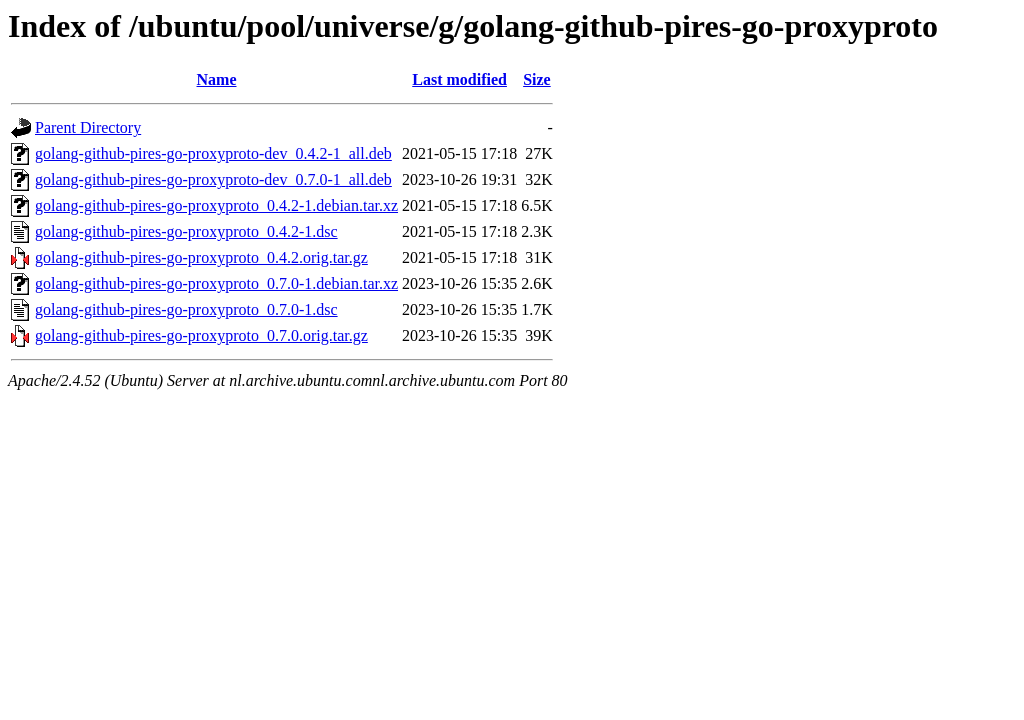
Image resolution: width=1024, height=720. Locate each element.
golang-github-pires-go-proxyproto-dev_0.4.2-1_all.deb (213, 153)
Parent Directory (88, 127)
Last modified (459, 79)
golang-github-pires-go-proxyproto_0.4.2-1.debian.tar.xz (216, 205)
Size (537, 79)
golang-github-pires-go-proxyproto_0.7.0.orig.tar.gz (201, 335)
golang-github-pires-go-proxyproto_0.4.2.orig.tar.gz (201, 257)
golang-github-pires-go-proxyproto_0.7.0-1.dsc (186, 309)
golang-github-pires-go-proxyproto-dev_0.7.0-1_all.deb (213, 179)
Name (217, 79)
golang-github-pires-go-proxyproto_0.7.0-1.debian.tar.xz (216, 283)
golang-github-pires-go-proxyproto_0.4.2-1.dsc (186, 231)
